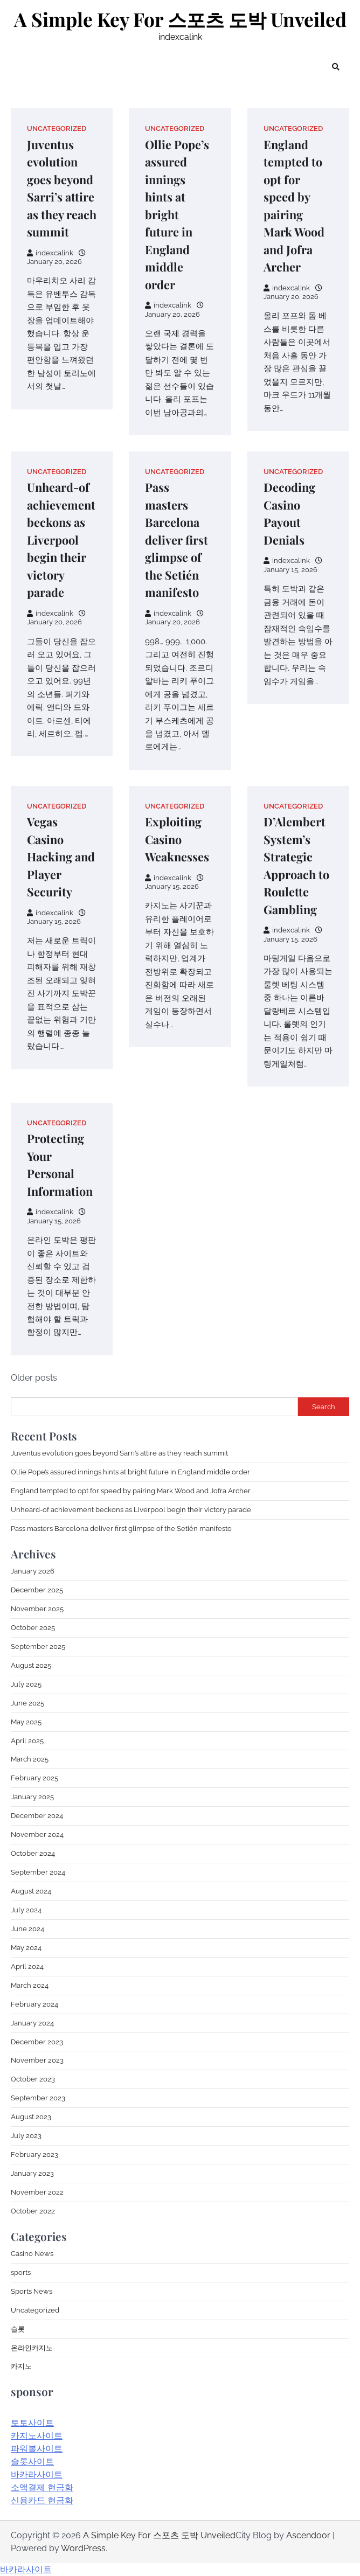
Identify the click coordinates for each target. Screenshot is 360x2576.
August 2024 (31, 1891)
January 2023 (32, 2173)
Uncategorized (56, 128)
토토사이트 (32, 2423)
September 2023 (38, 2098)
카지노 (21, 2366)
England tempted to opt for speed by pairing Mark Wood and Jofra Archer (131, 1491)
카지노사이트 (37, 2436)
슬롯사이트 (32, 2461)
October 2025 (33, 1628)
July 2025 (26, 1684)
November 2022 (37, 2192)
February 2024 (34, 2004)
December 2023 (37, 2042)
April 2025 (27, 1741)
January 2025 (32, 1797)
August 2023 (31, 2117)
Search (323, 1407)
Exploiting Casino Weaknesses (177, 839)
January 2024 (32, 2023)
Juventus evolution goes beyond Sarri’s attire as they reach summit (119, 1453)
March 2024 (30, 1985)
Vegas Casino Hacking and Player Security (61, 856)
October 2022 (33, 2211)
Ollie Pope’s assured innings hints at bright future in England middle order (177, 214)
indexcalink (50, 253)
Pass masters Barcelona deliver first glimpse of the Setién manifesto (176, 539)
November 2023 (37, 2060)
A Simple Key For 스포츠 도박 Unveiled (180, 19)
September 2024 (38, 1872)
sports (21, 2272)
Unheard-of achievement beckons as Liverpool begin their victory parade (61, 539)
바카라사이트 (37, 2474)
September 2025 (38, 1646)
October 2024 (33, 1853)
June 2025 (27, 1703)
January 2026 (32, 1571)
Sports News (31, 2291)
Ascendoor (308, 2535)
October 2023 (33, 2079)
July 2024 (26, 1910)
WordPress (83, 2548)
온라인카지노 (32, 2348)
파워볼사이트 (37, 2448)
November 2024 (37, 1834)
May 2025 (26, 1722)
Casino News (32, 2254)
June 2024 (27, 1929)
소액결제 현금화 (42, 2487)
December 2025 (37, 1590)
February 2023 (34, 2154)
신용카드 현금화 (42, 2500)
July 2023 (26, 2136)
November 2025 (37, 1609)
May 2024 (26, 1948)
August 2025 (31, 1665)
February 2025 (34, 1778)
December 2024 (37, 1816)
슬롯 (18, 2329)
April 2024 (27, 1966)
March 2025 (30, 1759)
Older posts (34, 1378)
